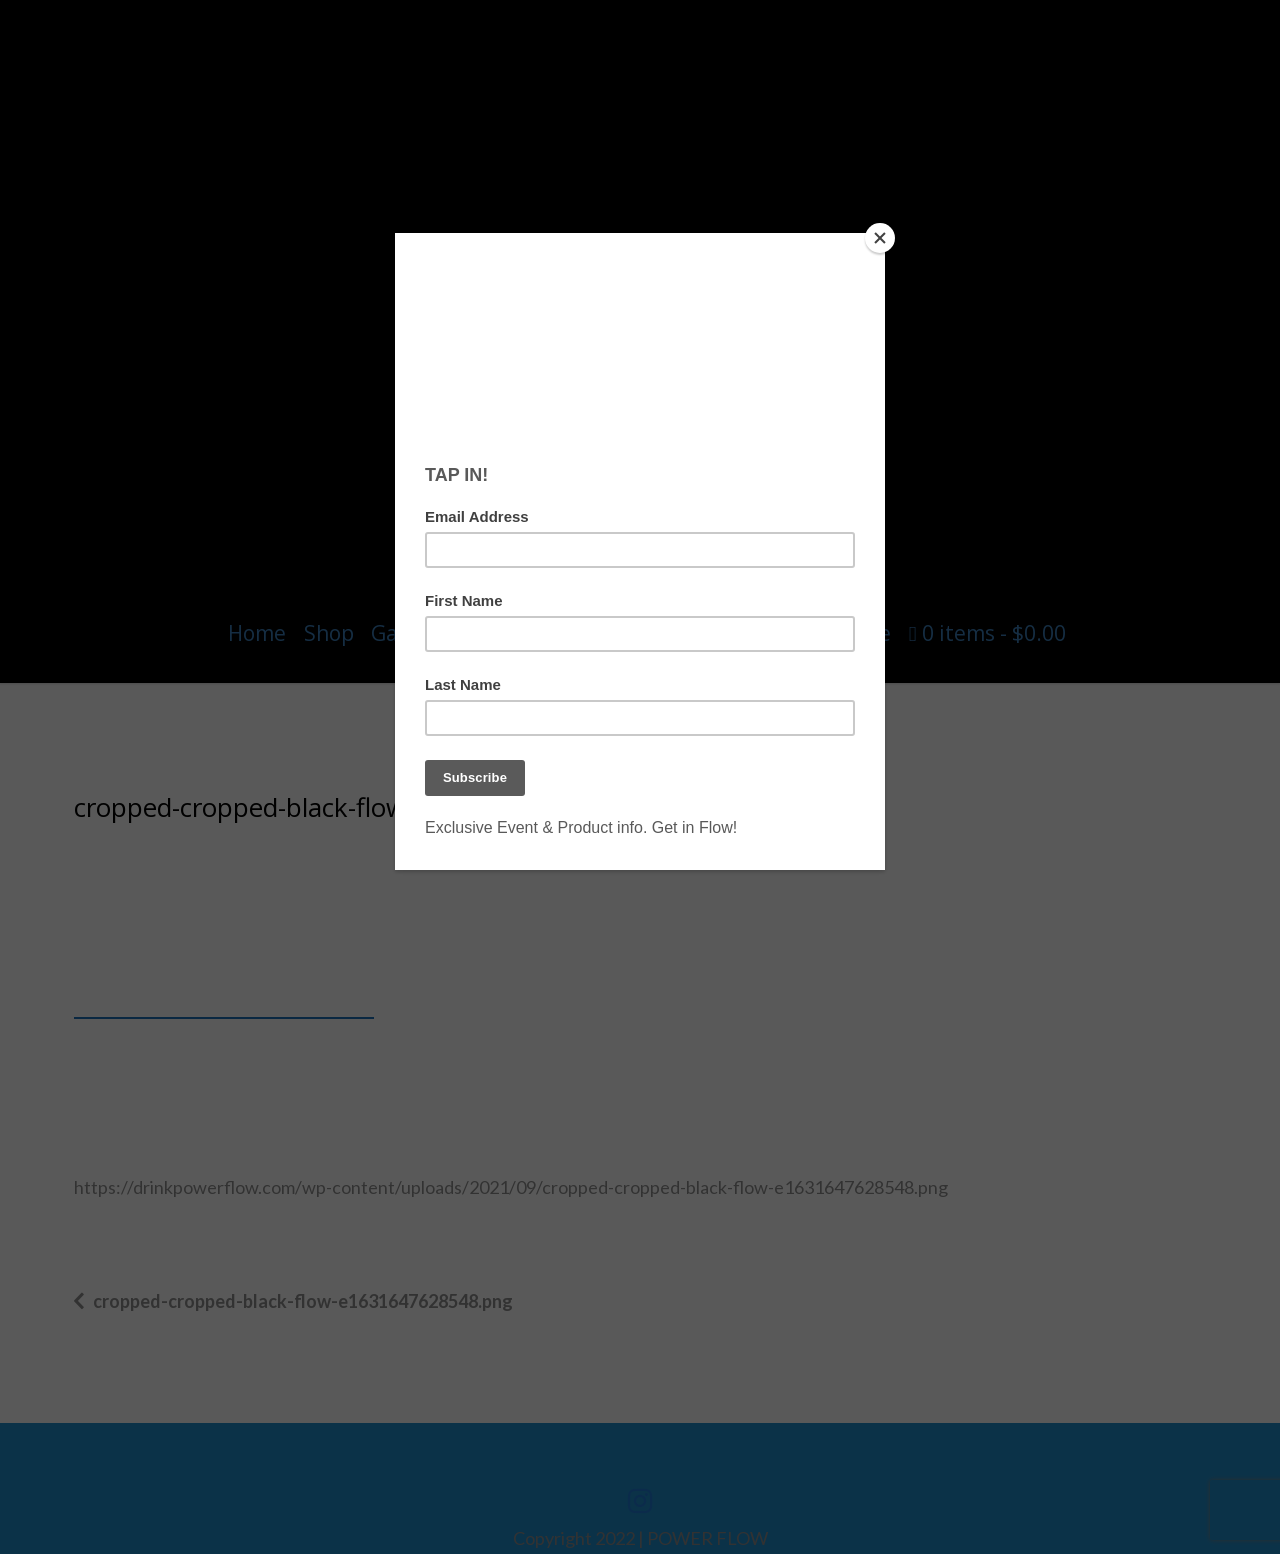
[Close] (880, 238)
